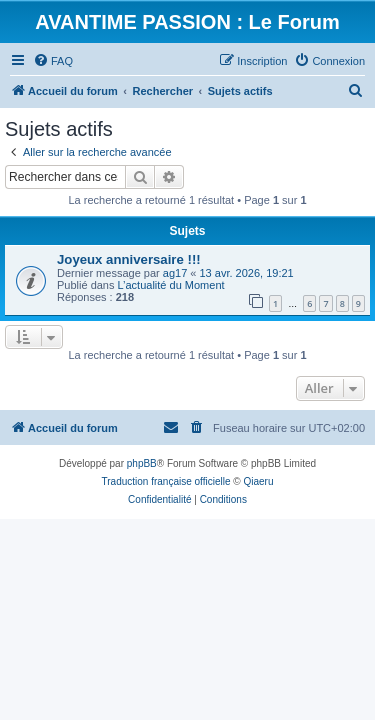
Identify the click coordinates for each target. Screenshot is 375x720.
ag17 (175, 273)
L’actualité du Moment (171, 285)
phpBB (142, 463)
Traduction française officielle (166, 481)
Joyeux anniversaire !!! (129, 259)
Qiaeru (258, 481)
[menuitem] (53, 61)
